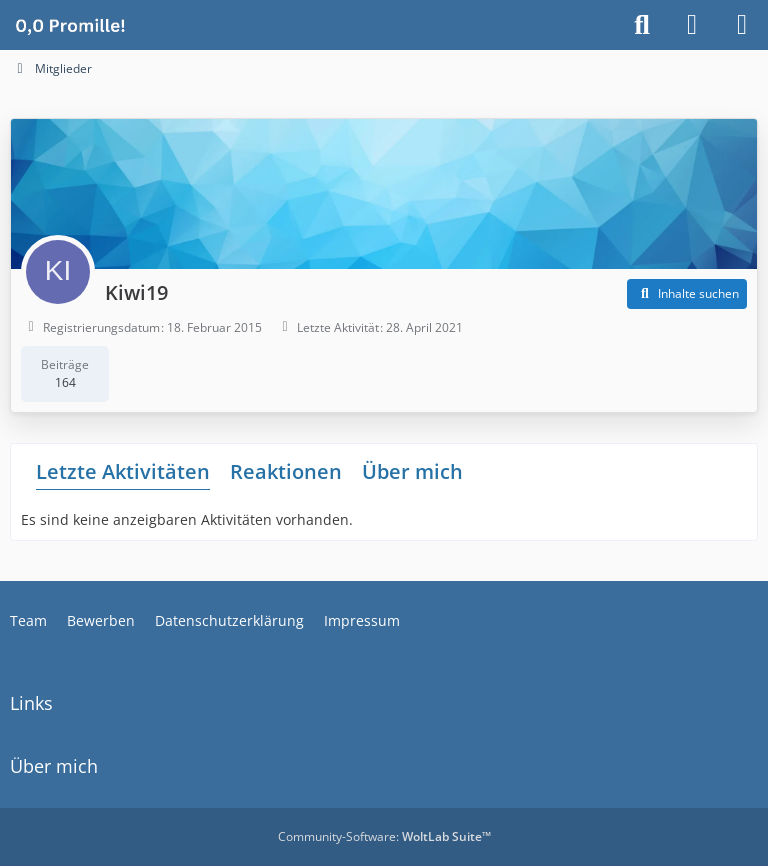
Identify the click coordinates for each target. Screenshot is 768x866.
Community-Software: (384, 836)
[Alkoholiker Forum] (70, 25)
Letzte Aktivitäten (123, 471)
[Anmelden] (692, 25)
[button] (687, 294)
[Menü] (742, 25)
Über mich (412, 471)
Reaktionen (286, 471)
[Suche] (642, 25)
